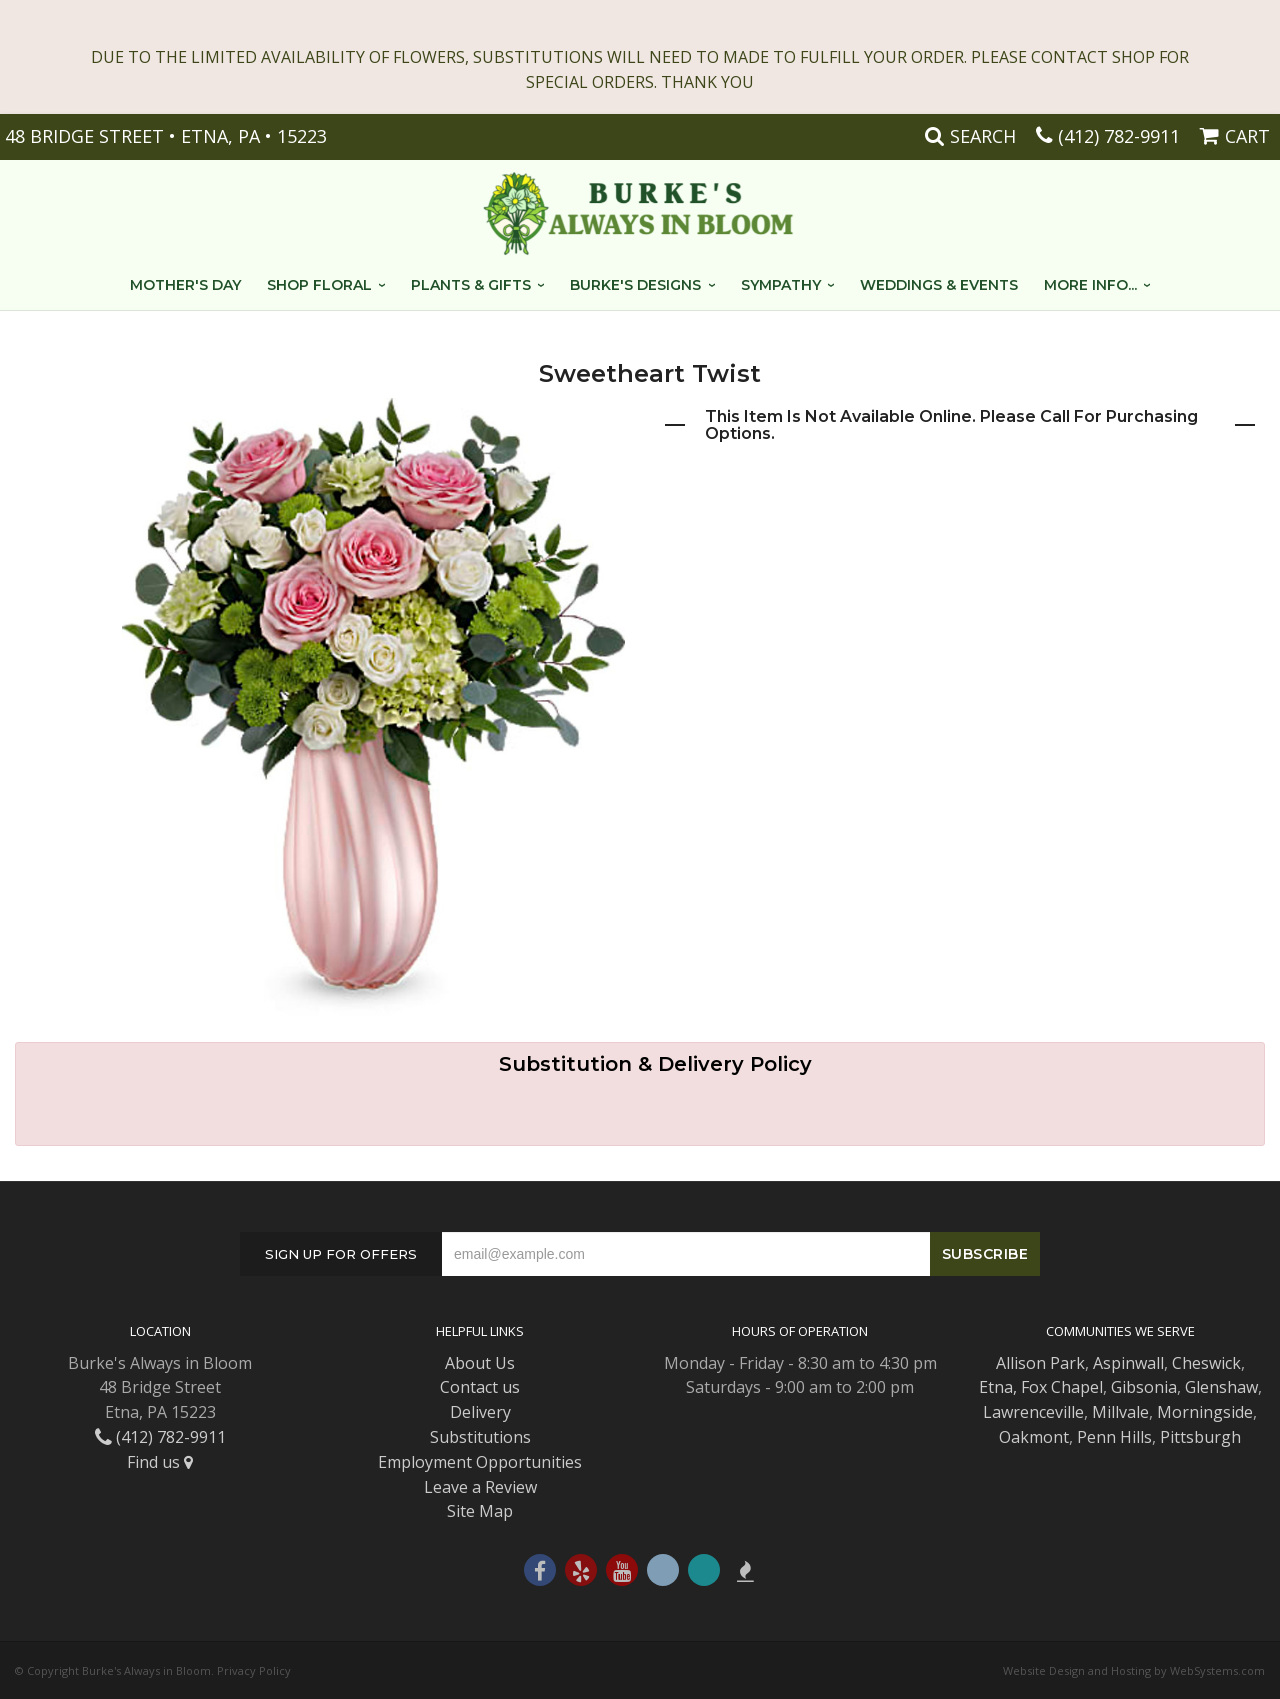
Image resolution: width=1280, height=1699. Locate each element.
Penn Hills (1114, 1437)
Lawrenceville (1033, 1412)
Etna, (998, 1387)
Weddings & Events (939, 285)
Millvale (1120, 1412)
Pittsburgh (1200, 1437)
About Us (480, 1363)
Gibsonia (1144, 1387)
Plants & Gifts (471, 285)
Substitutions (480, 1437)
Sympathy (781, 285)
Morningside (1205, 1412)
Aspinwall (1128, 1363)
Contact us (480, 1387)
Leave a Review (480, 1487)
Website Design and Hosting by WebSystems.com (1134, 1670)
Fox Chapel (1062, 1387)
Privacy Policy (254, 1670)
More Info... (1090, 285)
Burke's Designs (635, 285)
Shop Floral (319, 285)
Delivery (480, 1412)
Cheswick (1206, 1363)
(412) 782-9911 (1119, 136)
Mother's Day (185, 285)
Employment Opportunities (480, 1462)
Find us (160, 1462)
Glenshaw (1221, 1387)
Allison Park (1040, 1363)
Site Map (480, 1511)
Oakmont (1034, 1437)
